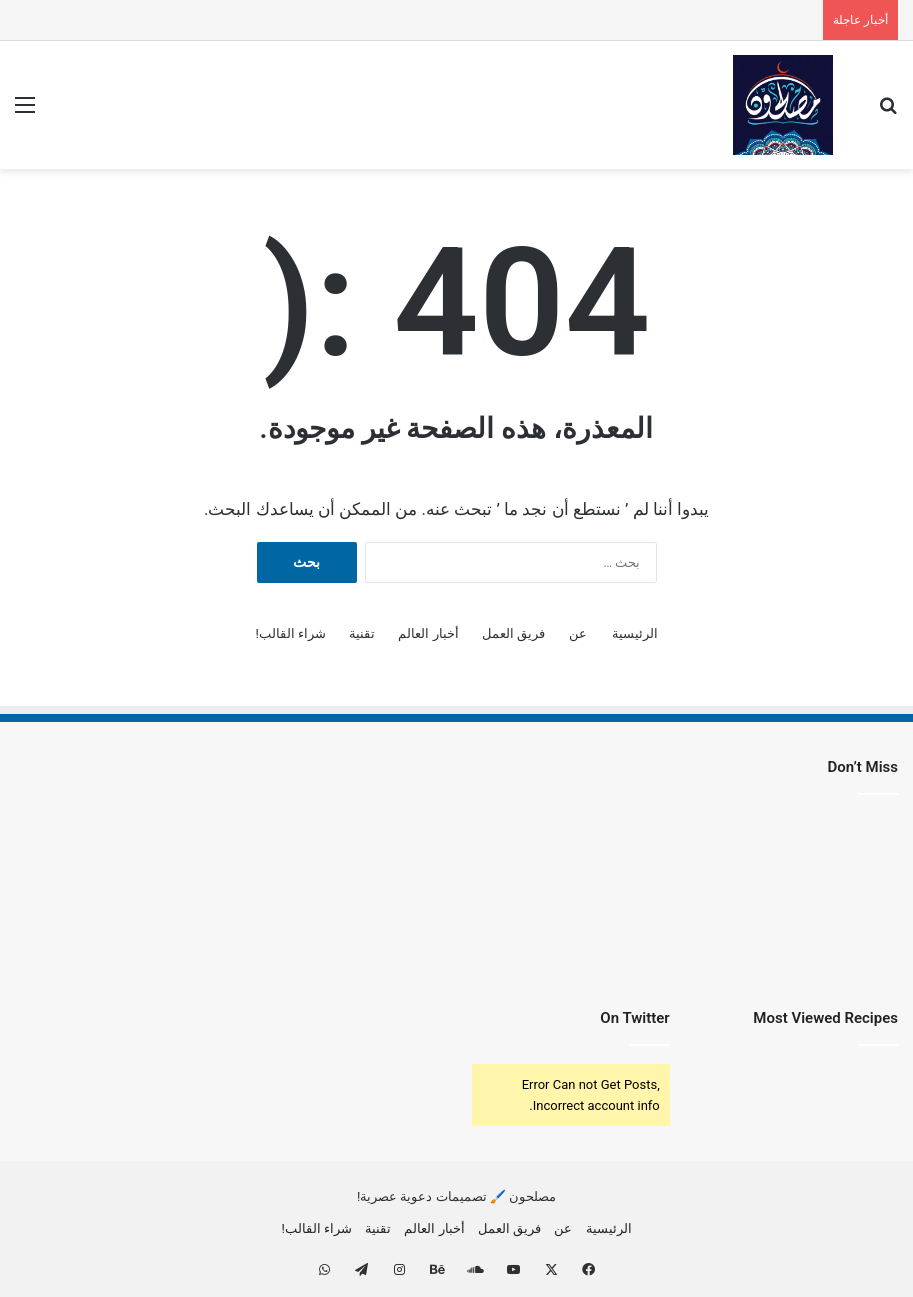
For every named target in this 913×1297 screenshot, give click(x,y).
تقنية (362, 633)
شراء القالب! (290, 633)
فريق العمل (513, 633)
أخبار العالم (428, 633)
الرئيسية (635, 633)
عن (578, 633)
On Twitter (634, 1018)
